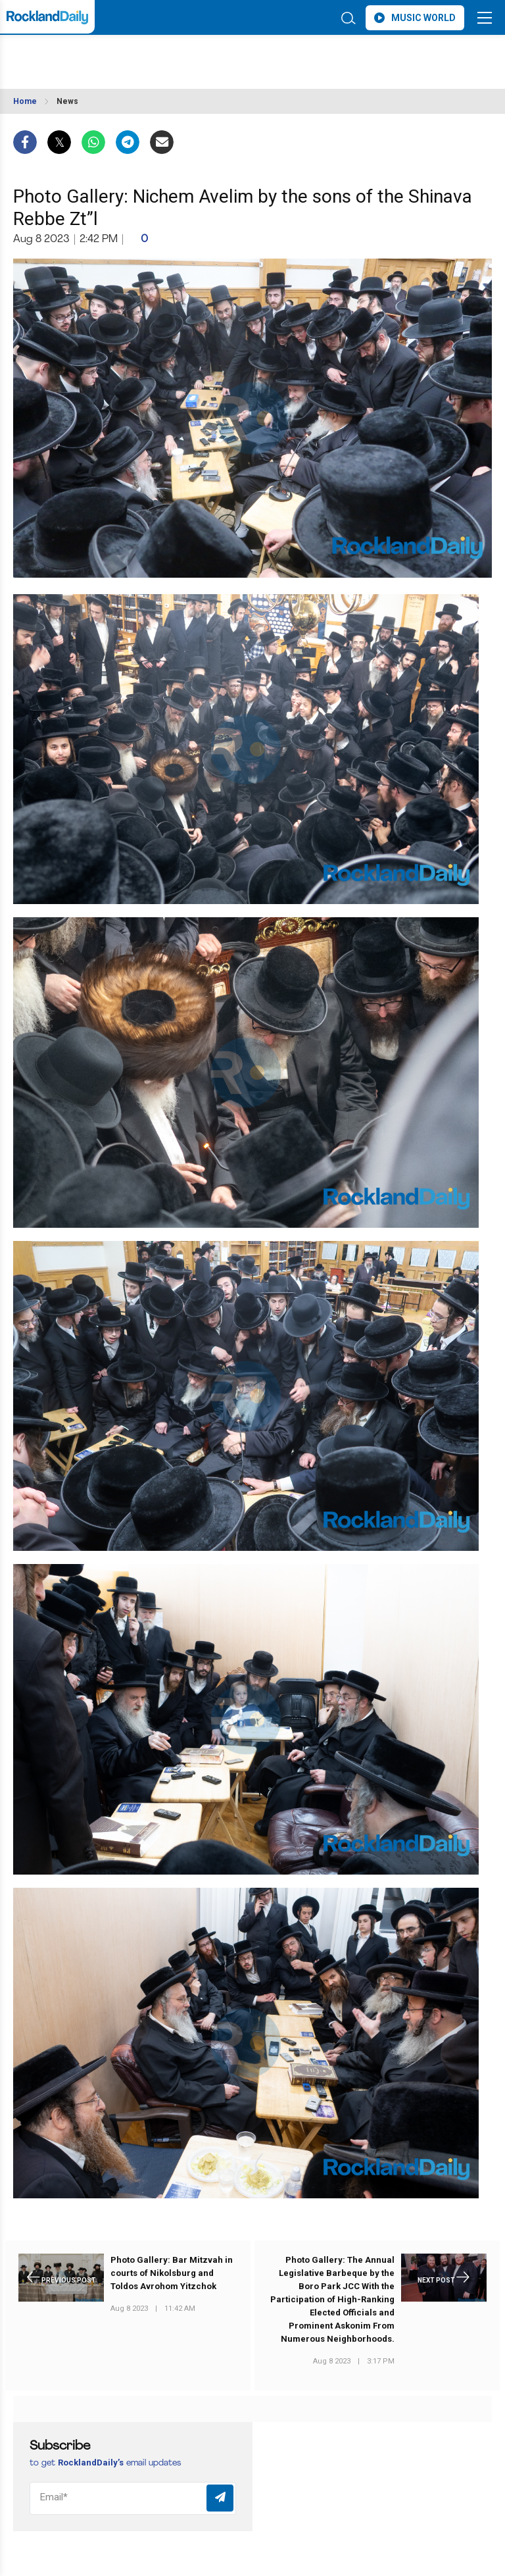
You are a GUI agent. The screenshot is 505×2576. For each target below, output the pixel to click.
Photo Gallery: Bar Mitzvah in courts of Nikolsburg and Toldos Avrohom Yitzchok (171, 2273)
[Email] (133, 2498)
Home (25, 101)
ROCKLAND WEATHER (129, 55)
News (67, 101)
